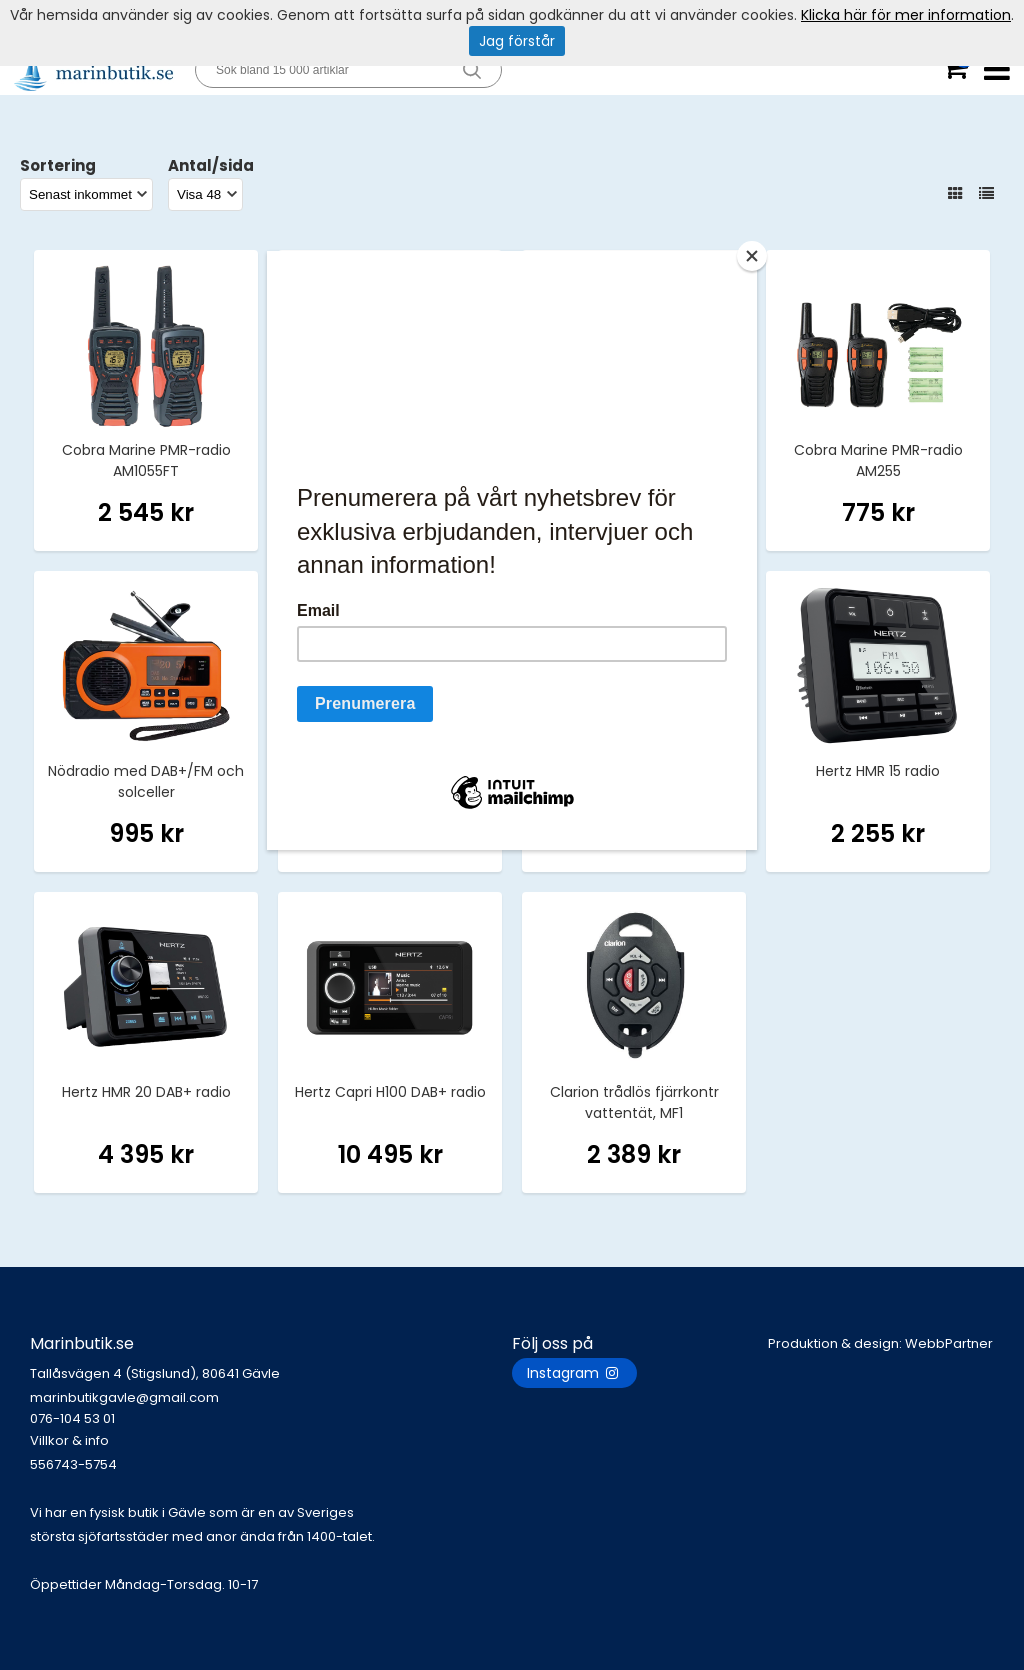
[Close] (752, 256)
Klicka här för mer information (906, 15)
